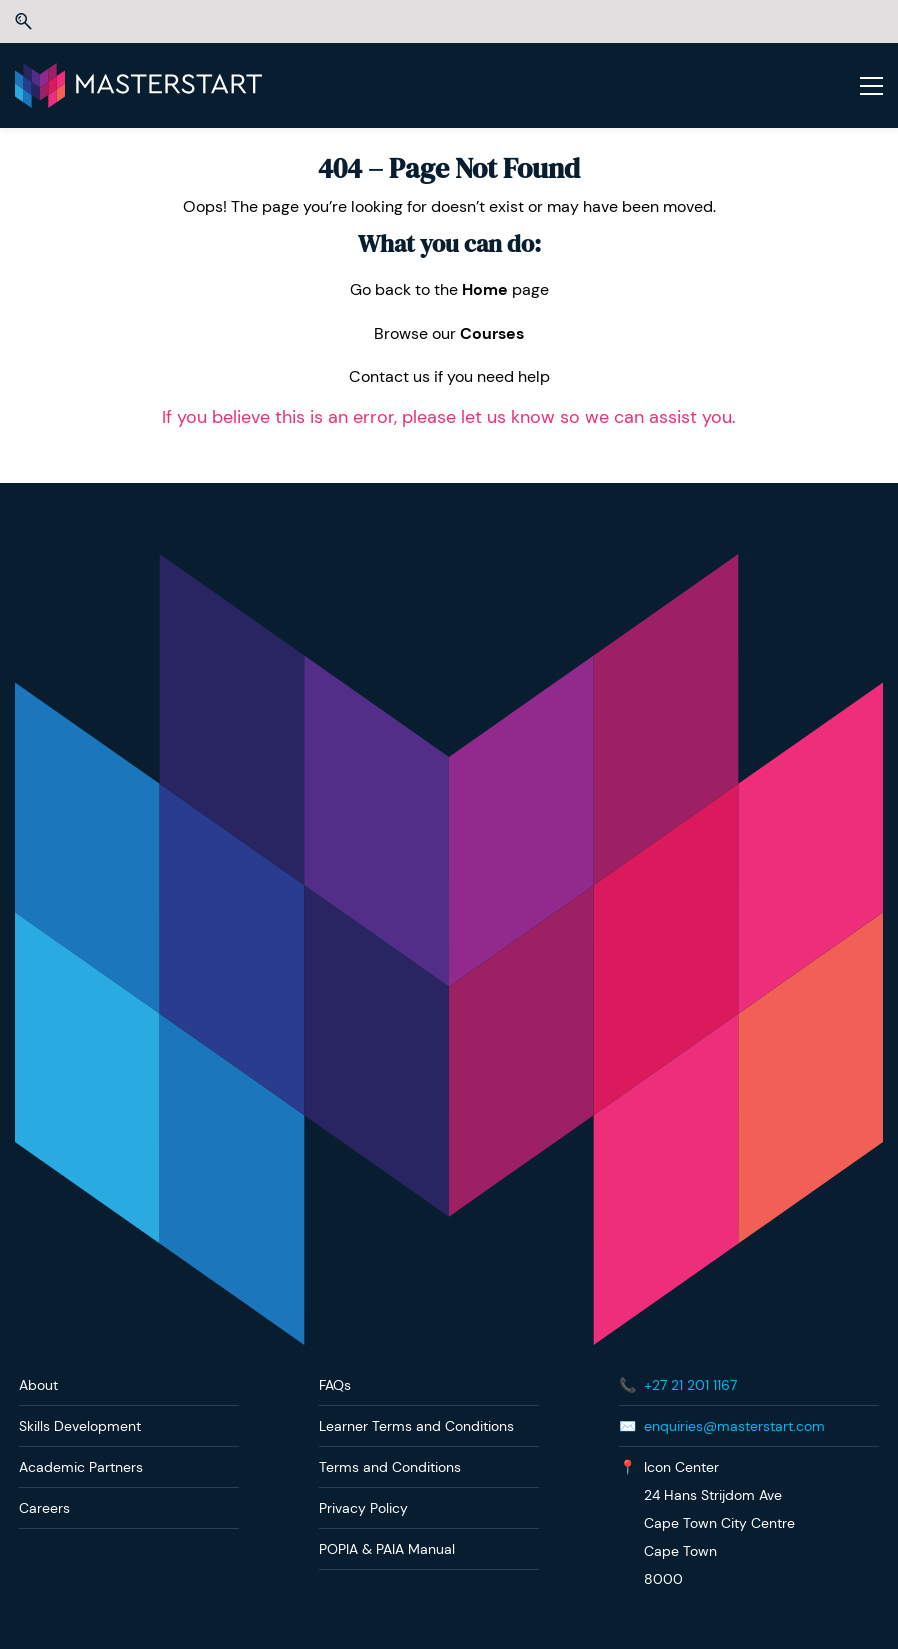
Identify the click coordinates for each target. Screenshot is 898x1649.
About (38, 1385)
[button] (23, 21)
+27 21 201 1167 (690, 1385)
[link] (449, 567)
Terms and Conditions (390, 1467)
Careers (44, 1508)
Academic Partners (81, 1467)
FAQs (335, 1385)
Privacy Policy (363, 1508)
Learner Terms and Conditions (416, 1426)
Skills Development (80, 1426)
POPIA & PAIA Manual (387, 1549)
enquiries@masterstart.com (734, 1426)
